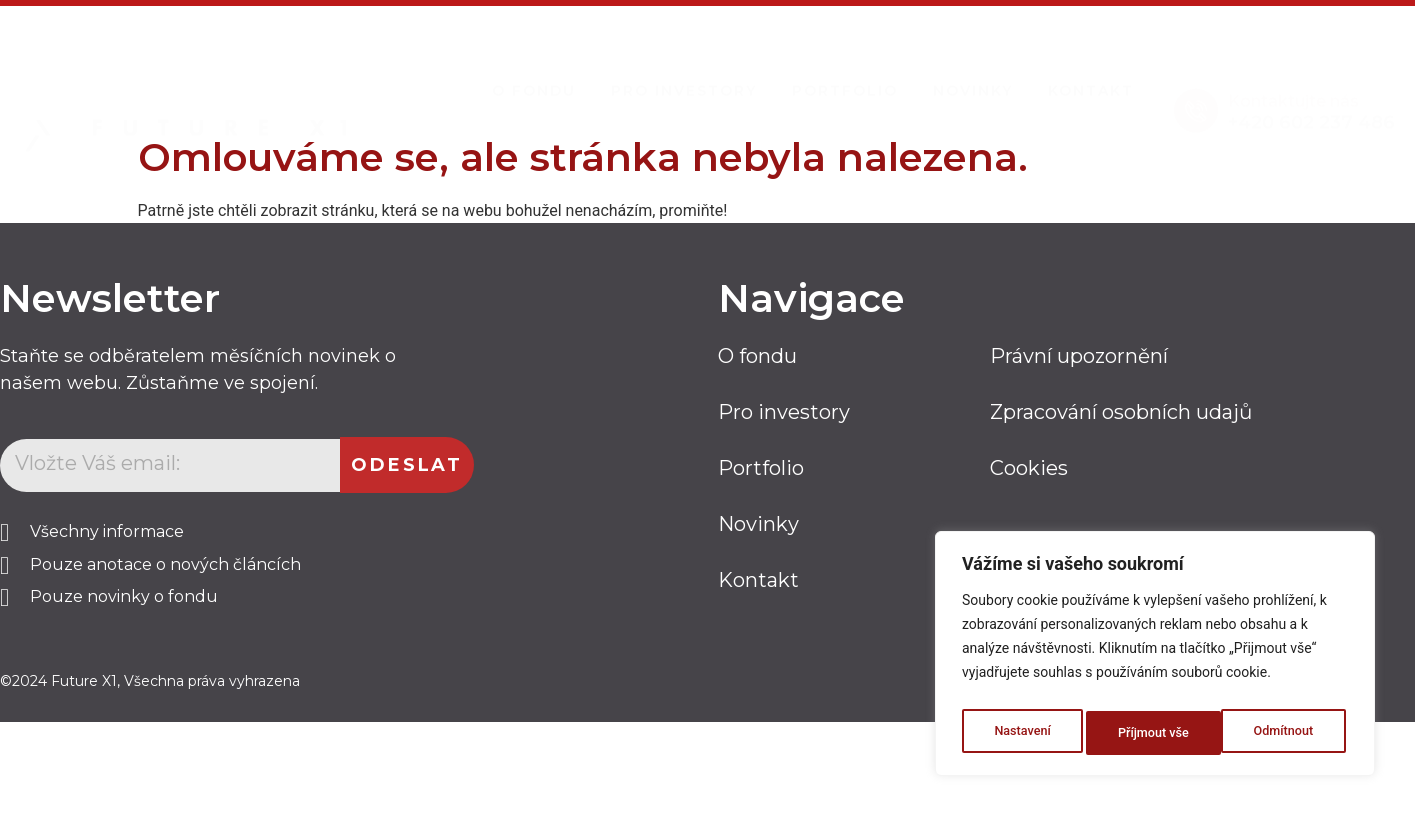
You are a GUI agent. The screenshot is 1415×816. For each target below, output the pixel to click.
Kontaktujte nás (1293, 81)
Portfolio (845, 72)
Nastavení (1020, 733)
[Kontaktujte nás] (1196, 91)
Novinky (973, 72)
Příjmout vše (1281, 733)
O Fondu (534, 72)
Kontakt (1091, 72)
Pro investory (684, 72)
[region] (1155, 659)
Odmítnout (1147, 733)
